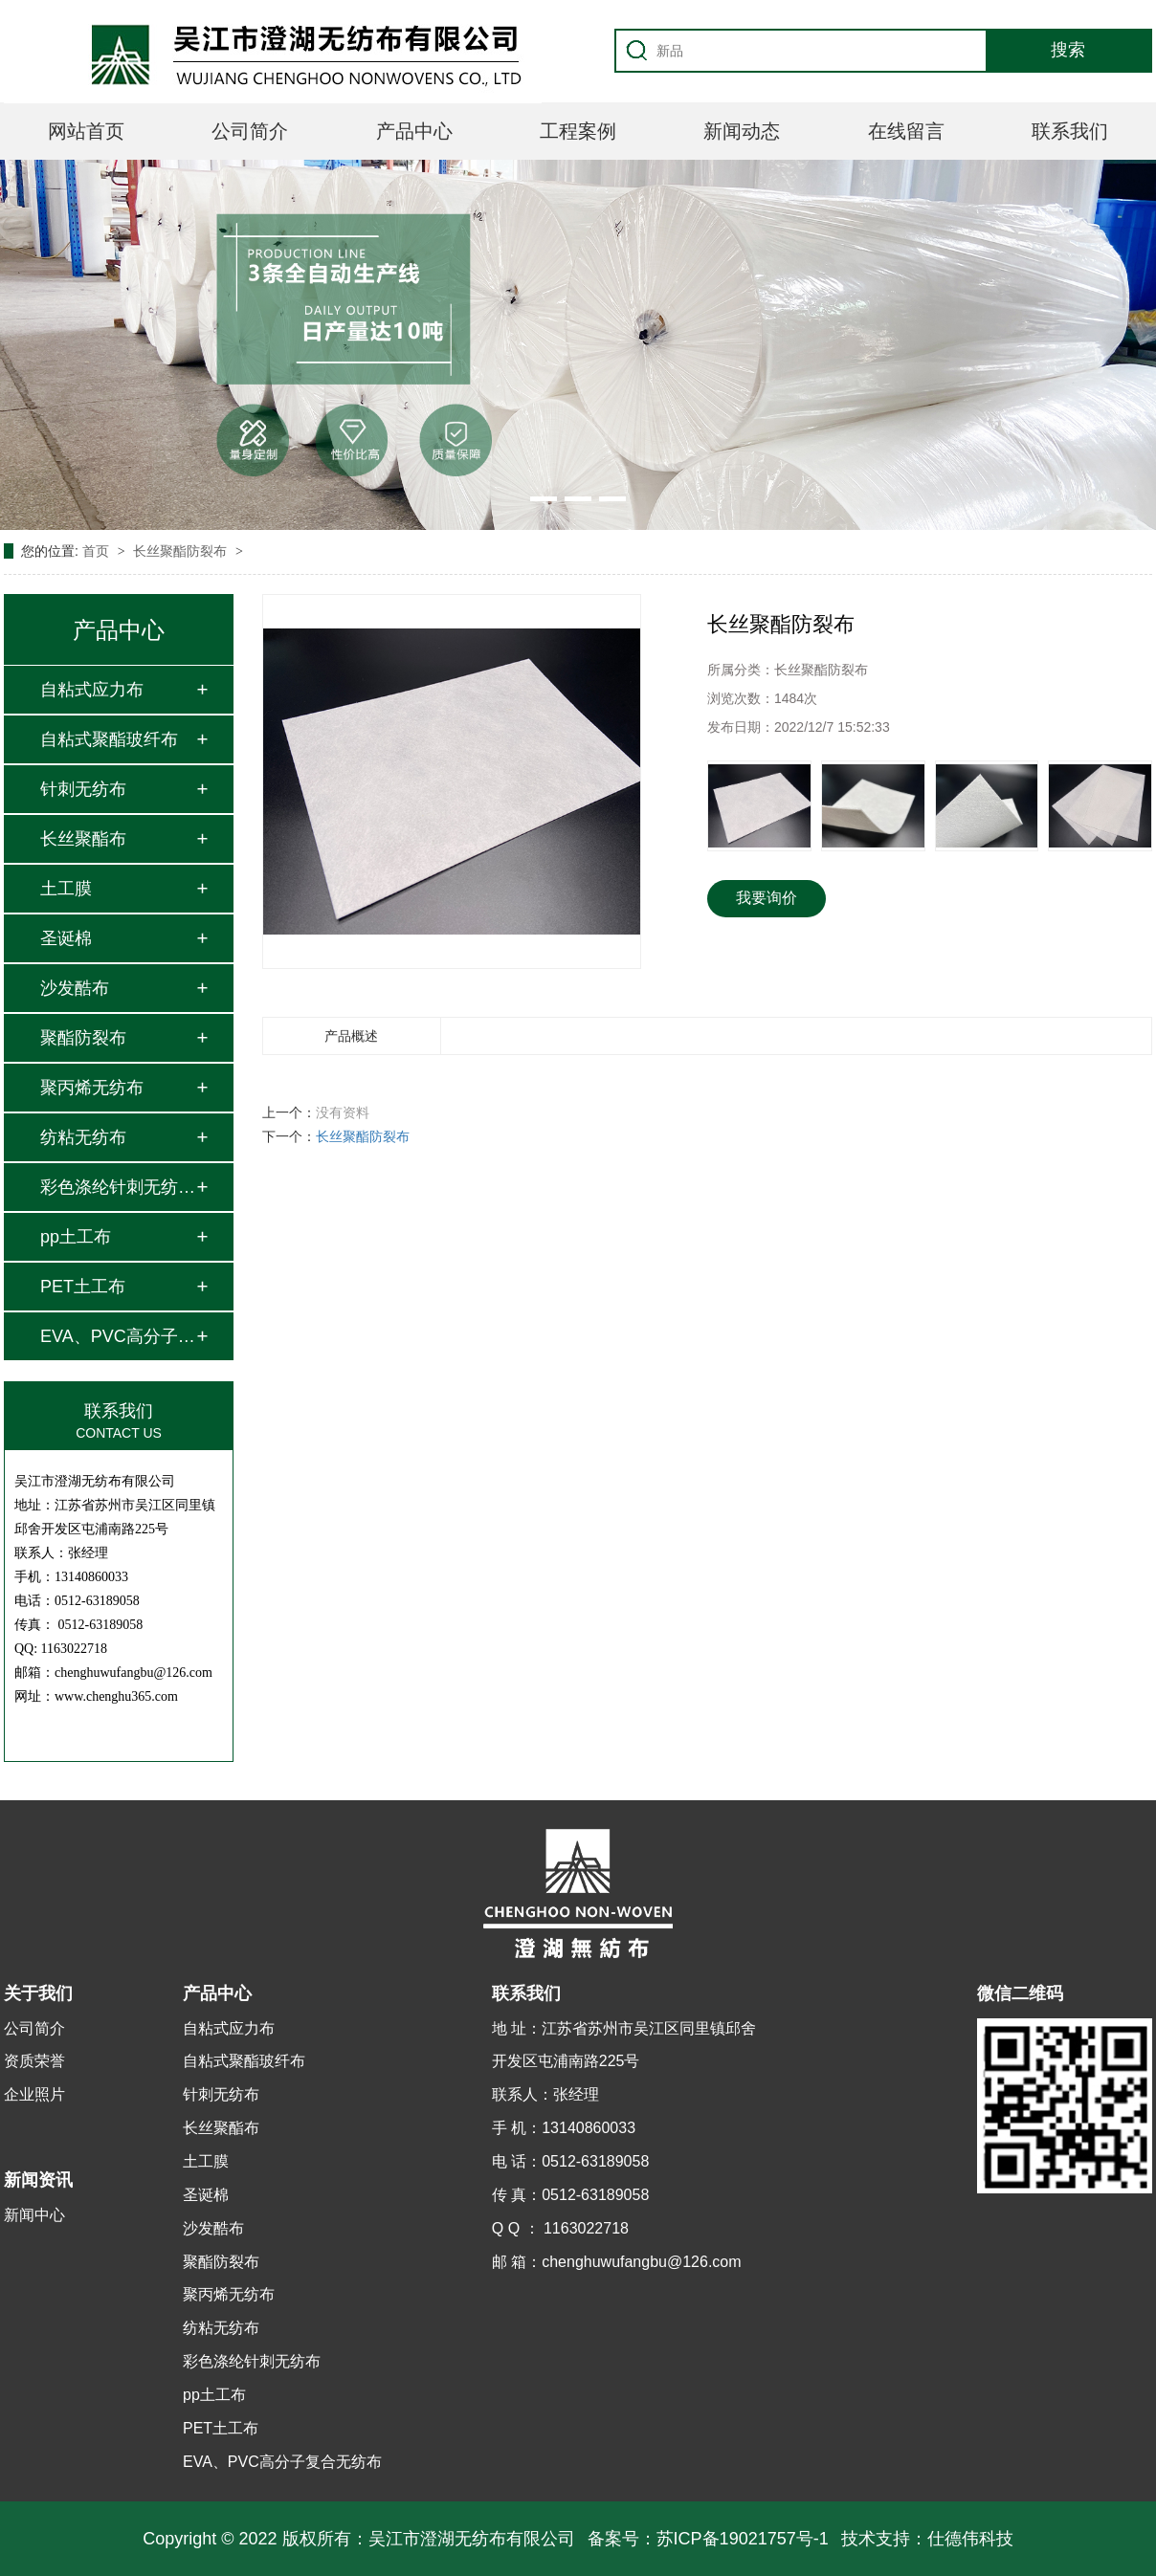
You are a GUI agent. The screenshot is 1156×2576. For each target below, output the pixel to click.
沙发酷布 (74, 988)
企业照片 (34, 2094)
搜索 (1068, 49)
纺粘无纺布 (83, 1137)
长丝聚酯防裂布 (182, 551)
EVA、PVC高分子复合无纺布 (282, 2462)
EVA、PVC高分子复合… (117, 1336)
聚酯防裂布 (83, 1037)
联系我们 (1070, 131)
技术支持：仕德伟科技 (927, 2538)
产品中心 (414, 131)
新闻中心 (34, 2215)
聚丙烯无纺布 (92, 1087)
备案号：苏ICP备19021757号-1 (708, 2538)
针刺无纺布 (83, 789)
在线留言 (906, 131)
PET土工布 (82, 1286)
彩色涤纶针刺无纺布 (252, 2361)
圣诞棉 (66, 938)
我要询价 (766, 898)
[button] (543, 498)
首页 (97, 551)
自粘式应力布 (92, 689)
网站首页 (86, 131)
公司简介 (249, 131)
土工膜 (66, 888)
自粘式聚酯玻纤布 (109, 739)
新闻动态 (741, 131)
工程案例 (578, 131)
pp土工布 (75, 1236)
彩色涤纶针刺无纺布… (117, 1187)
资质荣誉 (34, 2061)
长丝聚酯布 (83, 838)
